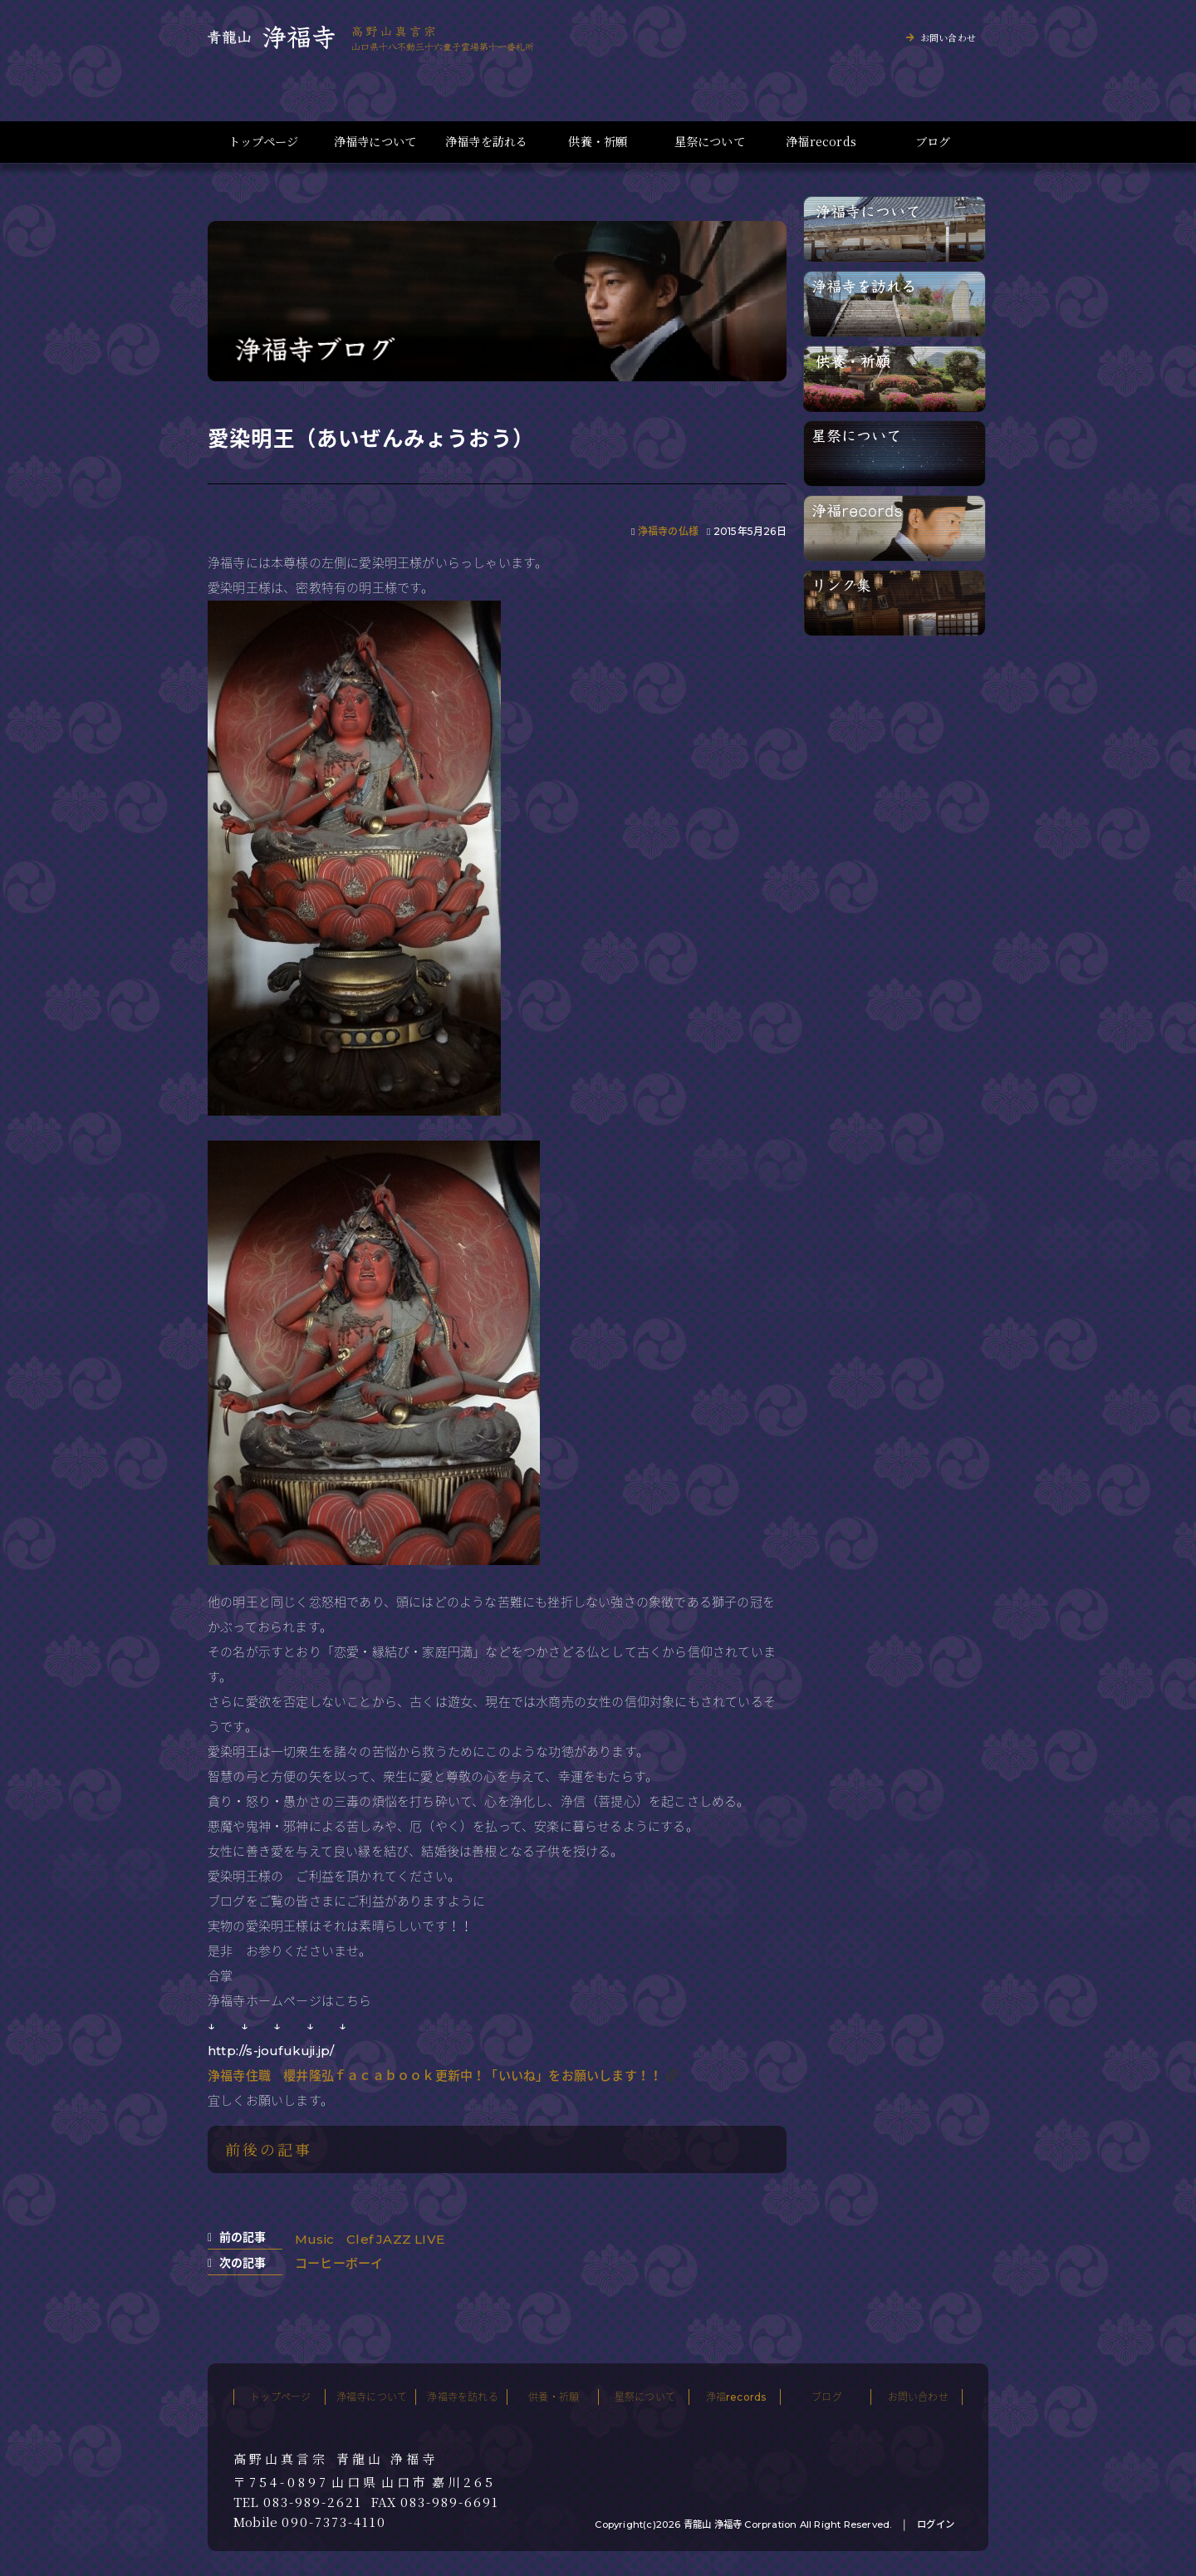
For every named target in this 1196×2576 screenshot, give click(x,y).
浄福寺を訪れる (486, 142)
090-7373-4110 (334, 2522)
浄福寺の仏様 (668, 531)
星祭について (709, 142)
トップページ (263, 142)
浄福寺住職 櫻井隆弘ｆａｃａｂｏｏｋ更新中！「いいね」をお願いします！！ (435, 2075)
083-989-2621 (312, 2502)
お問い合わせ (948, 37)
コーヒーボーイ (339, 2263)
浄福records (821, 142)
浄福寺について (375, 142)
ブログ (933, 142)
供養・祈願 (597, 142)
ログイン (935, 2524)
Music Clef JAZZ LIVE (369, 2239)
